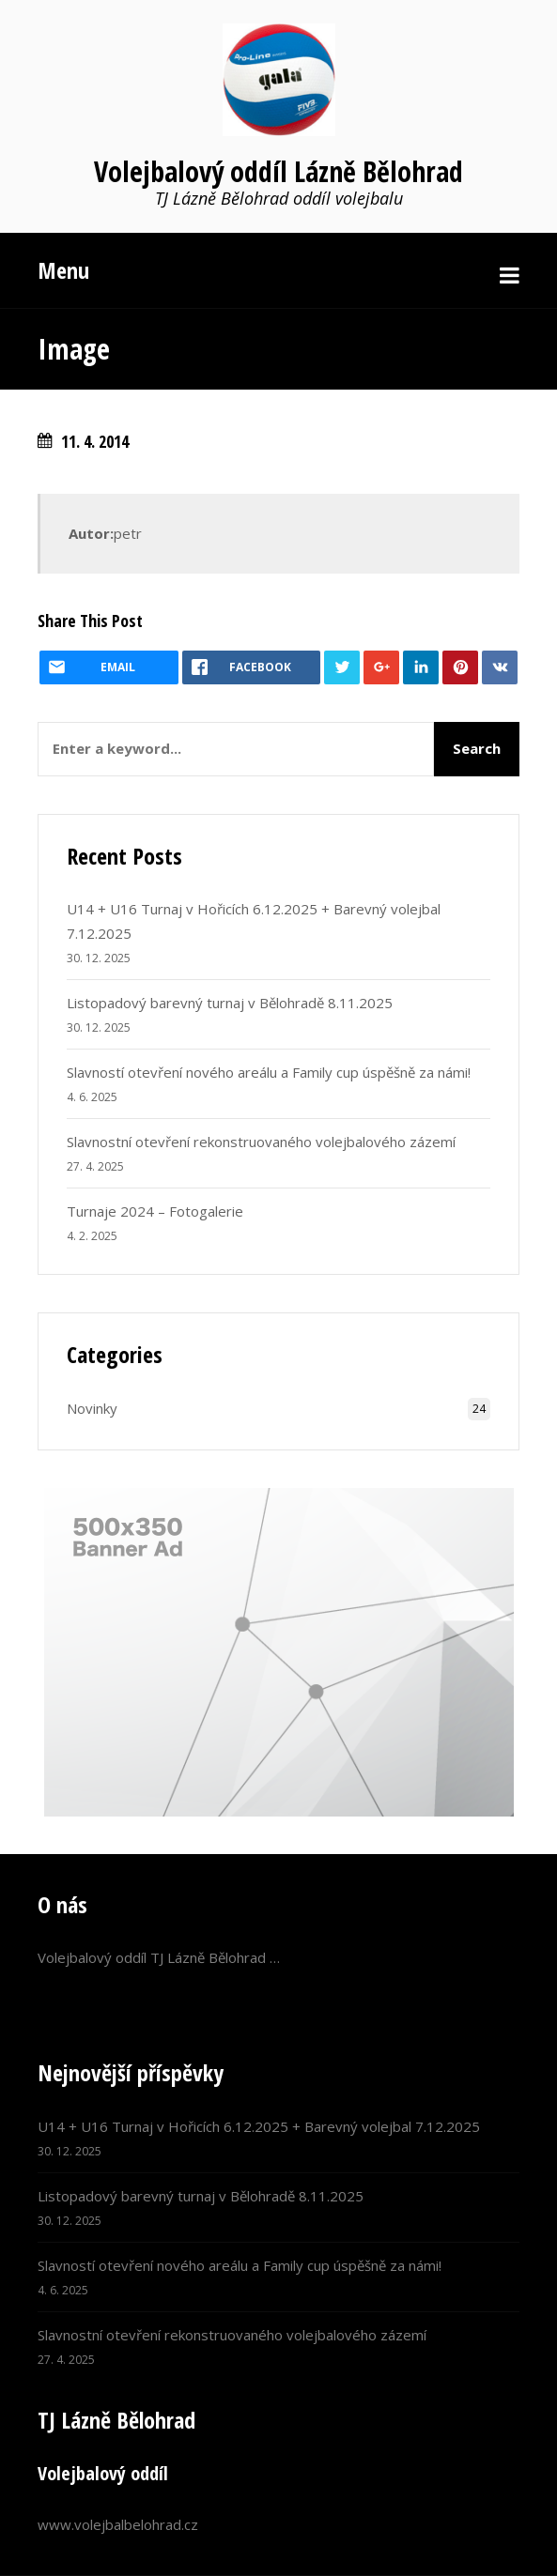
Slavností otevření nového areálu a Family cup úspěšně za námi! (269, 1072)
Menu (63, 269)
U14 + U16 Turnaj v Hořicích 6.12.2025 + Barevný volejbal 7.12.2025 (259, 2126)
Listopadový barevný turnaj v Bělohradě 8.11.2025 (230, 1002)
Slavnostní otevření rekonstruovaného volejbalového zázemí (261, 1141)
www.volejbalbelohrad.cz (118, 2524)
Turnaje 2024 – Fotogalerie (155, 1211)
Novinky (92, 1408)
